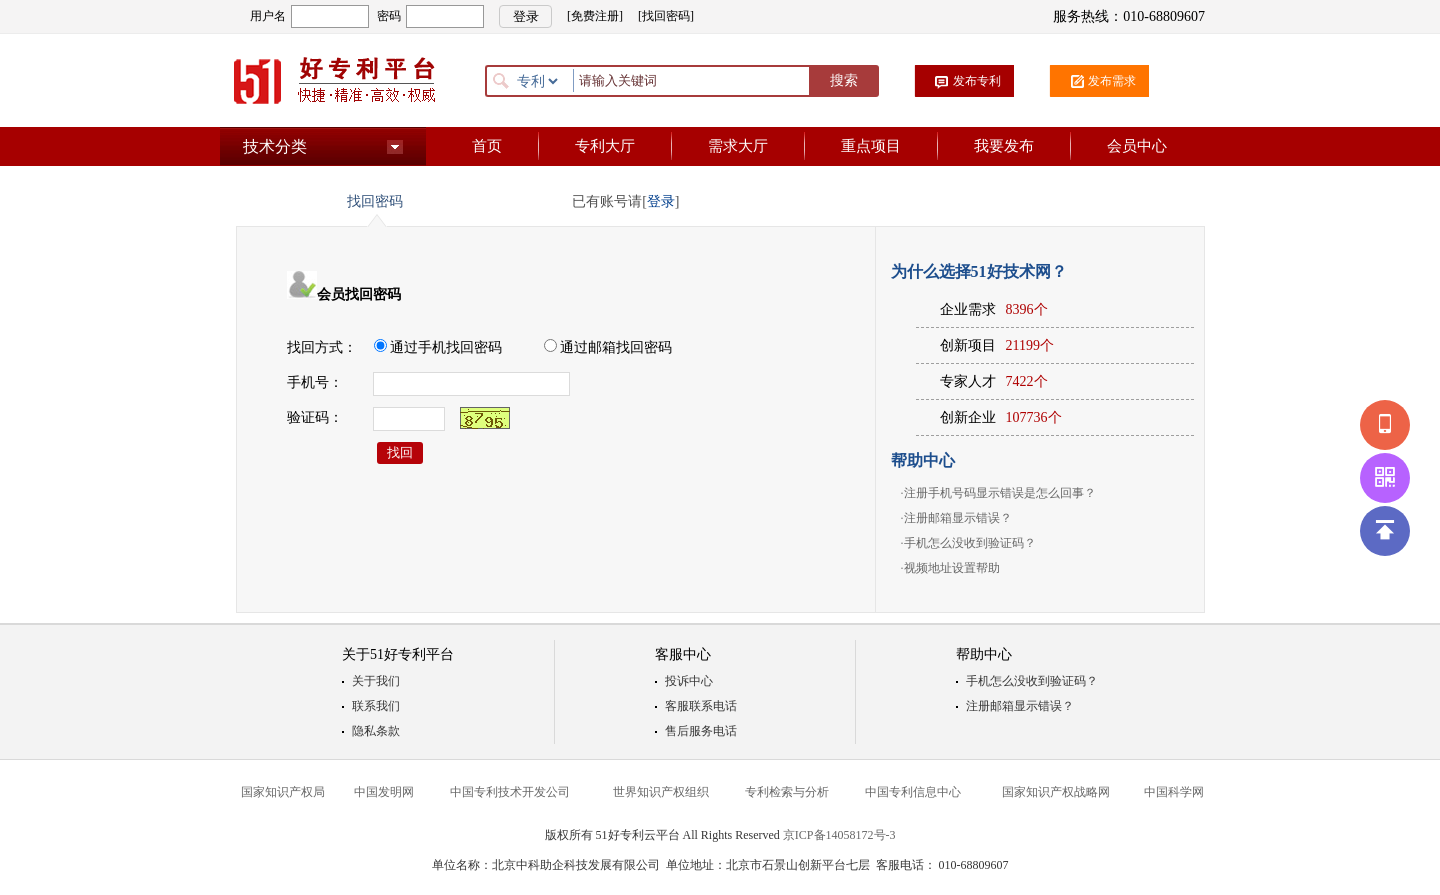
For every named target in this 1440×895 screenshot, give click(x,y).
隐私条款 (376, 731)
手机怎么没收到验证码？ (970, 543)
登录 (661, 201)
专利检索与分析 (787, 792)
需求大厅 (738, 146)
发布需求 (1112, 81)
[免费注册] (595, 16)
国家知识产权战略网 (1056, 792)
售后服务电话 (701, 731)
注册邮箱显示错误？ (958, 518)
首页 (487, 146)
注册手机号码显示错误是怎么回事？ (1000, 493)
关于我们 (376, 681)
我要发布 (1004, 146)
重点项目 (871, 146)
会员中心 (1137, 146)
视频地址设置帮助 (952, 568)
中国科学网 (1174, 792)
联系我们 (376, 706)
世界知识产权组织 (661, 792)
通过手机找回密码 (438, 347)
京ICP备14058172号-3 (839, 835)
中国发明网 (384, 792)
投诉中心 (689, 681)
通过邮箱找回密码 (608, 347)
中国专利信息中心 (913, 792)
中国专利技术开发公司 (510, 792)
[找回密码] (666, 16)
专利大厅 (605, 146)
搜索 (844, 80)
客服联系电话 (701, 706)
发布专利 (977, 81)
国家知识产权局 (283, 792)
